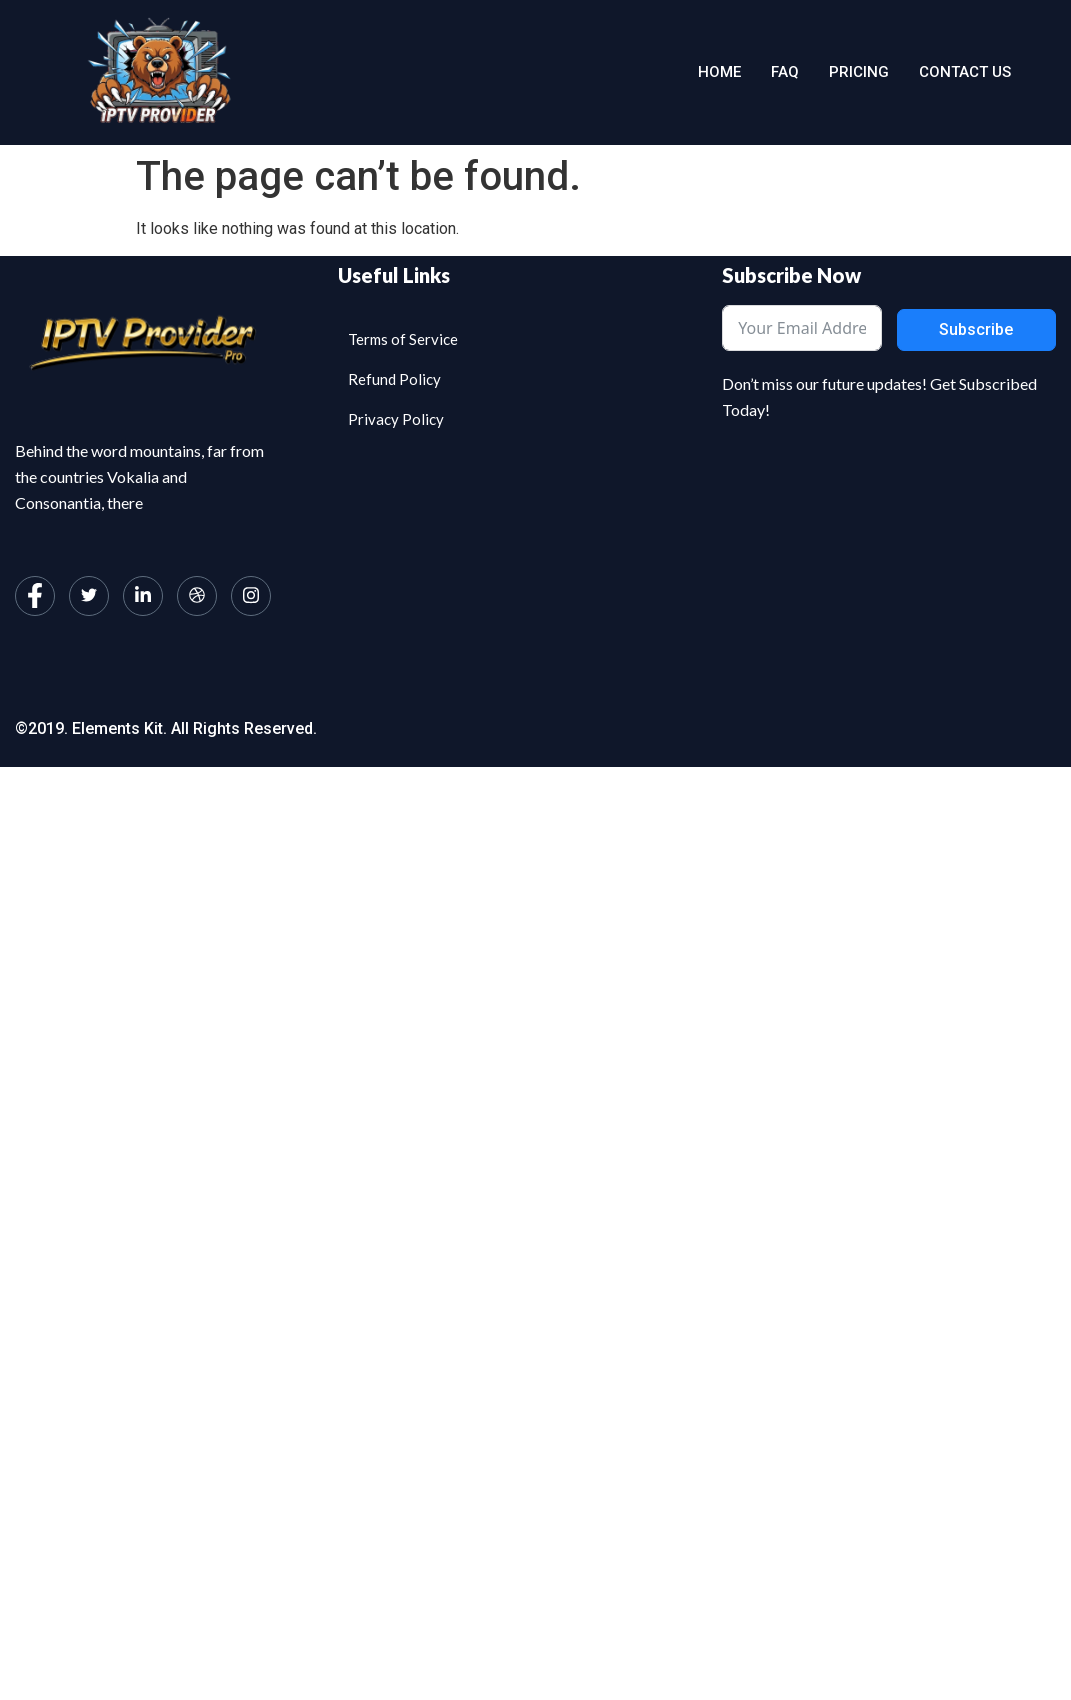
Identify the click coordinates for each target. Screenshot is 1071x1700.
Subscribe (976, 329)
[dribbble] (197, 596)
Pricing (859, 72)
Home (719, 72)
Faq (785, 72)
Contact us (965, 72)
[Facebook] (35, 596)
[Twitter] (89, 596)
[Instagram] (251, 596)
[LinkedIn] (143, 596)
